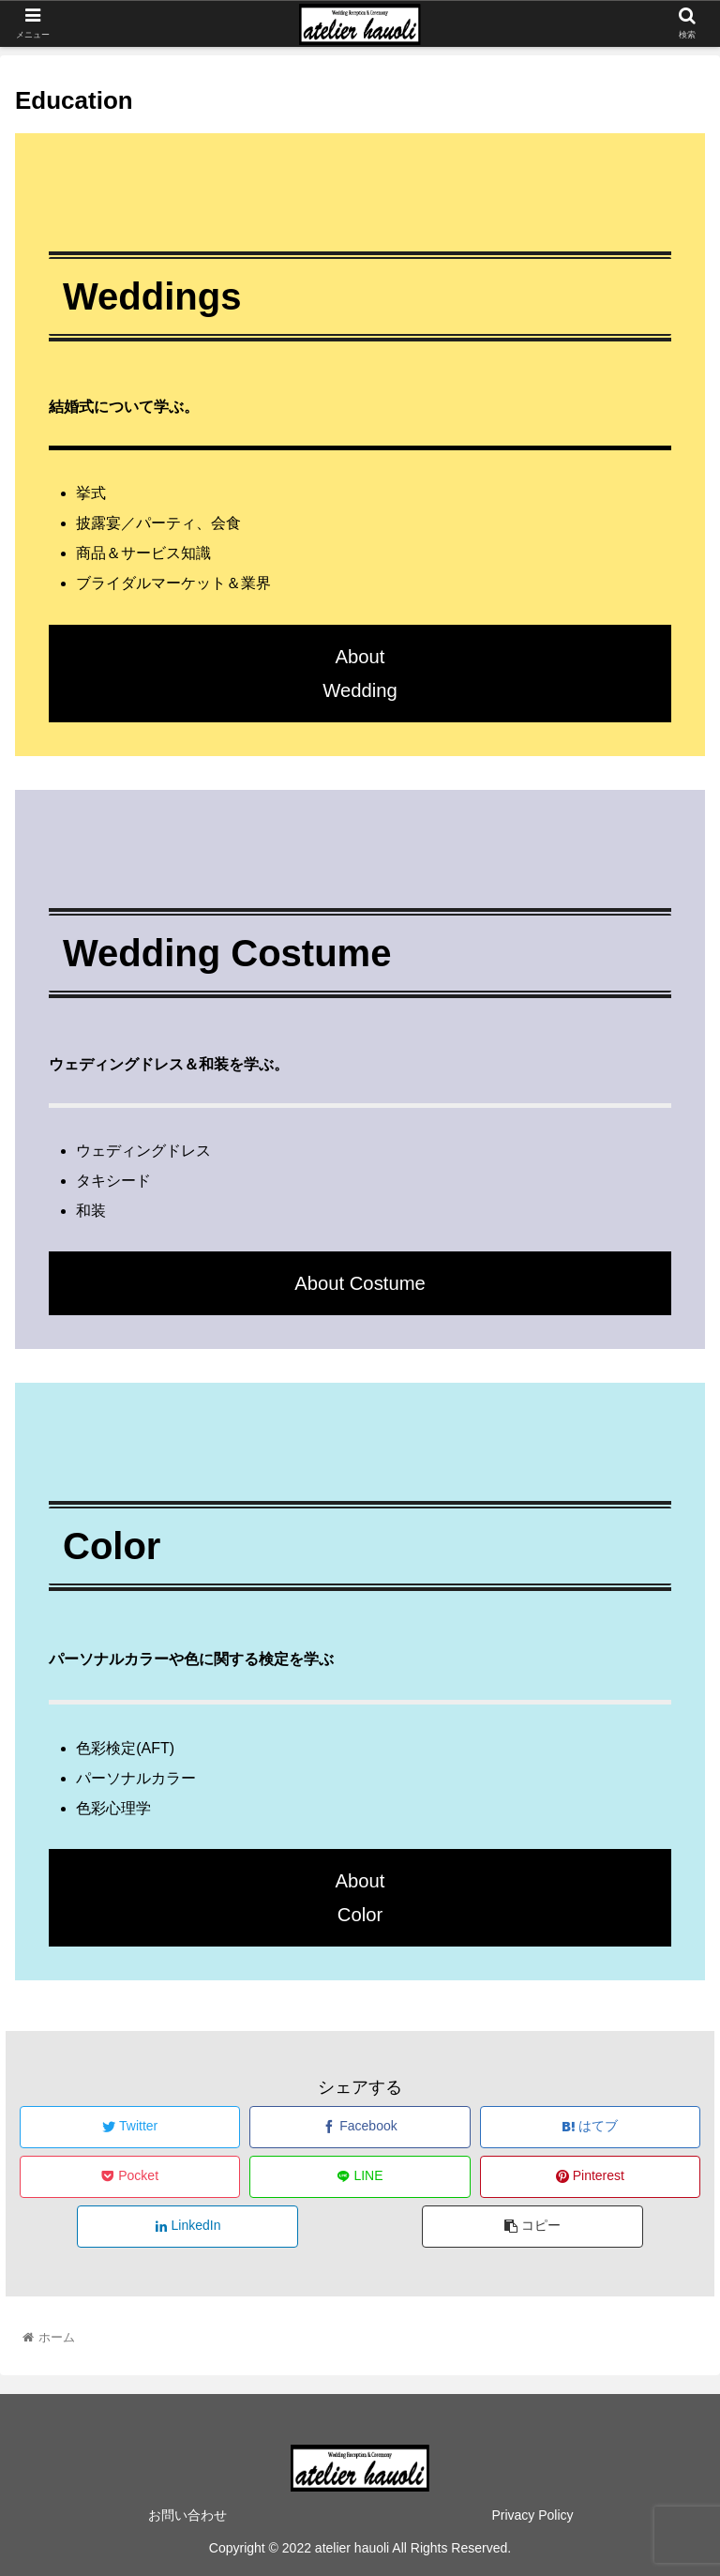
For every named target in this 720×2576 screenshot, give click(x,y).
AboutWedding (360, 673)
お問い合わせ (187, 2515)
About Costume (360, 1283)
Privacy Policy (532, 2515)
